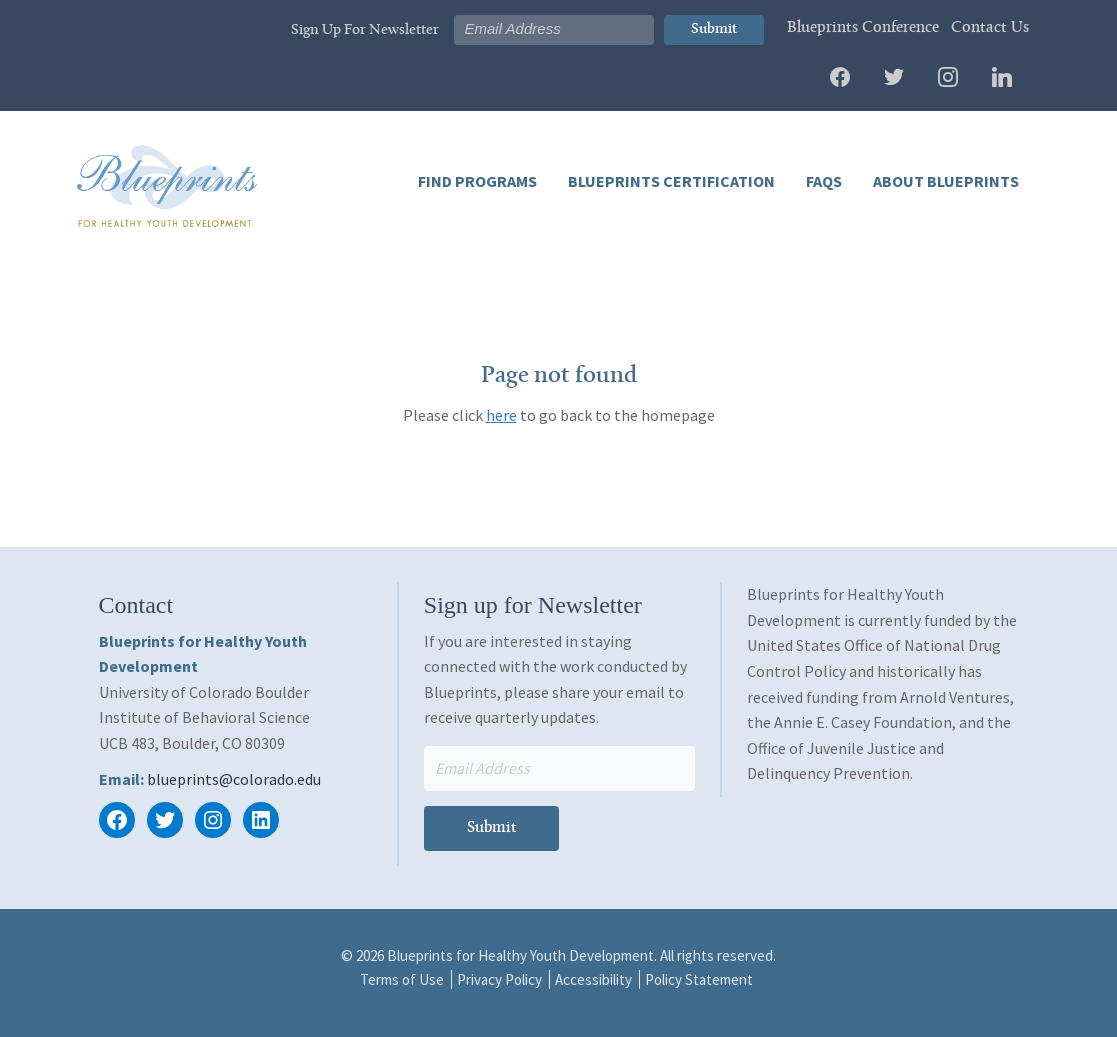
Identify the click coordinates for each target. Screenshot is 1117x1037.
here (501, 415)
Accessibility (593, 979)
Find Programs (477, 181)
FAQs (822, 181)
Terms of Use (402, 979)
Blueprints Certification (670, 181)
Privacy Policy (499, 979)
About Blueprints (944, 181)
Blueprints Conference (863, 28)
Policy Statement (699, 979)
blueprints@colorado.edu (234, 779)
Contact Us (990, 28)
